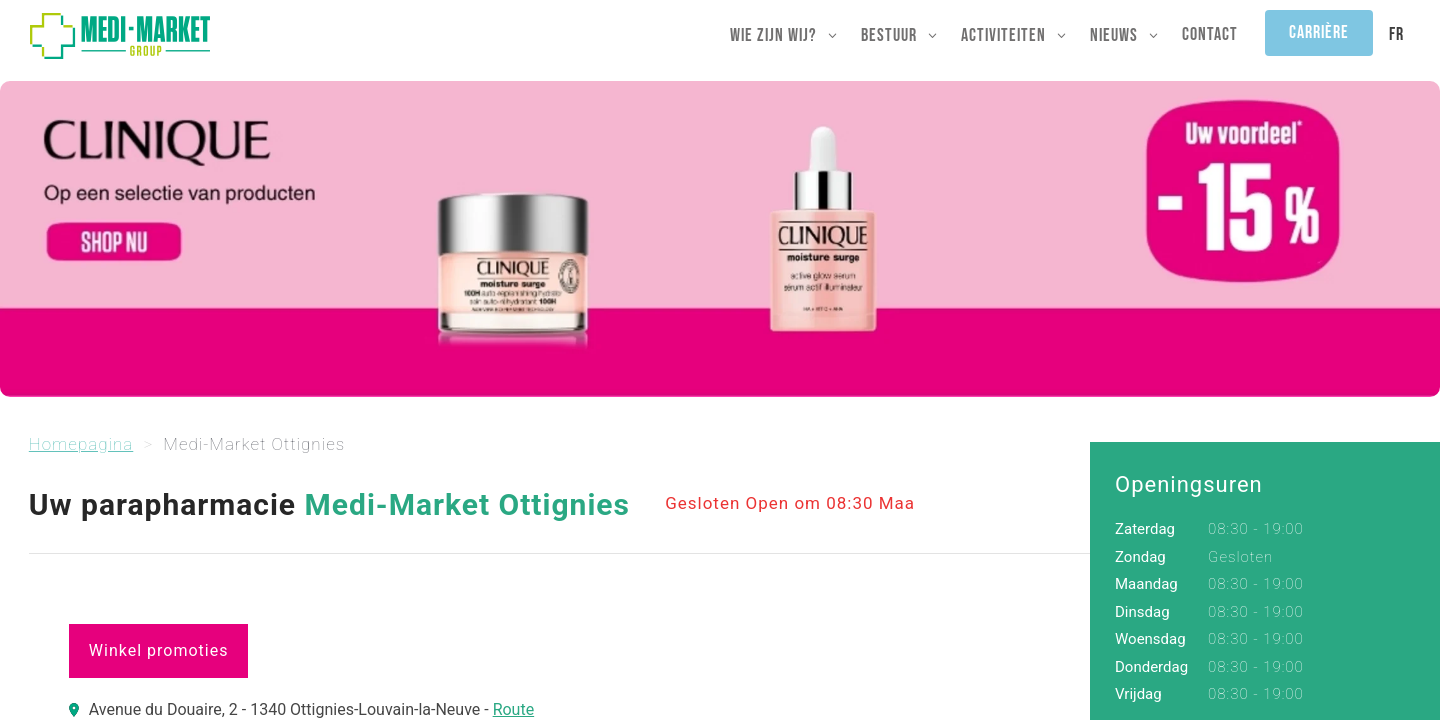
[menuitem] (1396, 35)
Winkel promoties (159, 650)
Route (514, 709)
